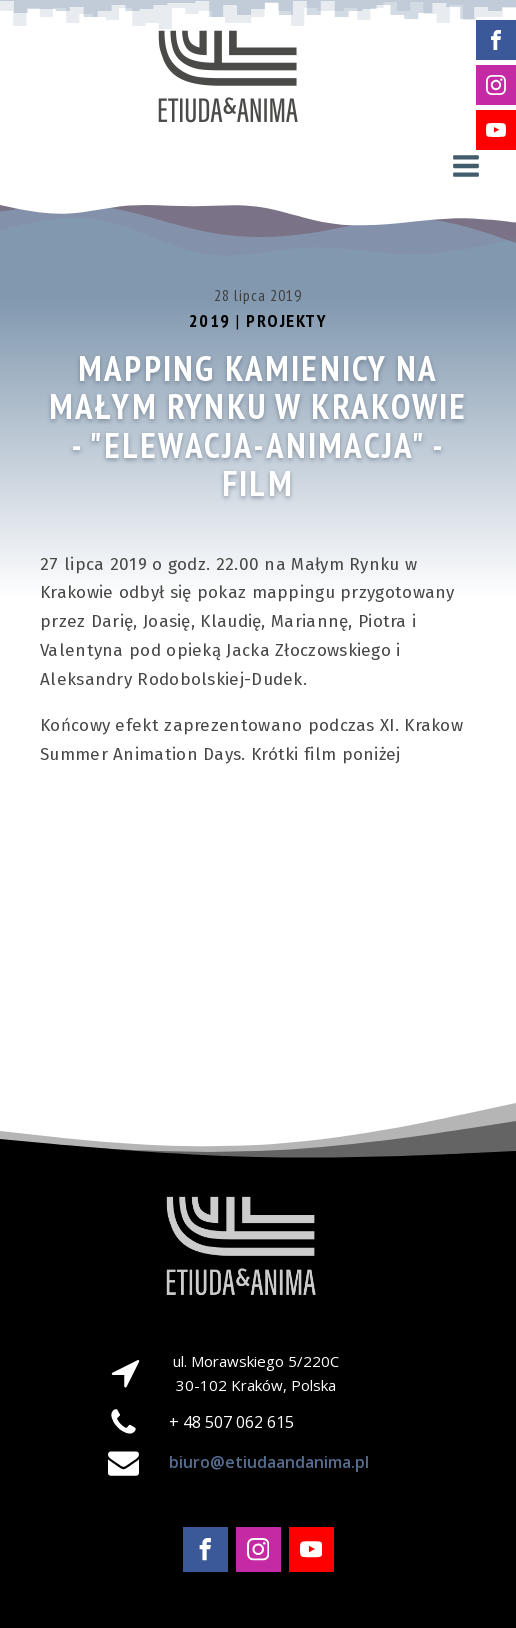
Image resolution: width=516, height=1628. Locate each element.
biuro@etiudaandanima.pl (269, 1462)
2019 (210, 320)
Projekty (286, 320)
